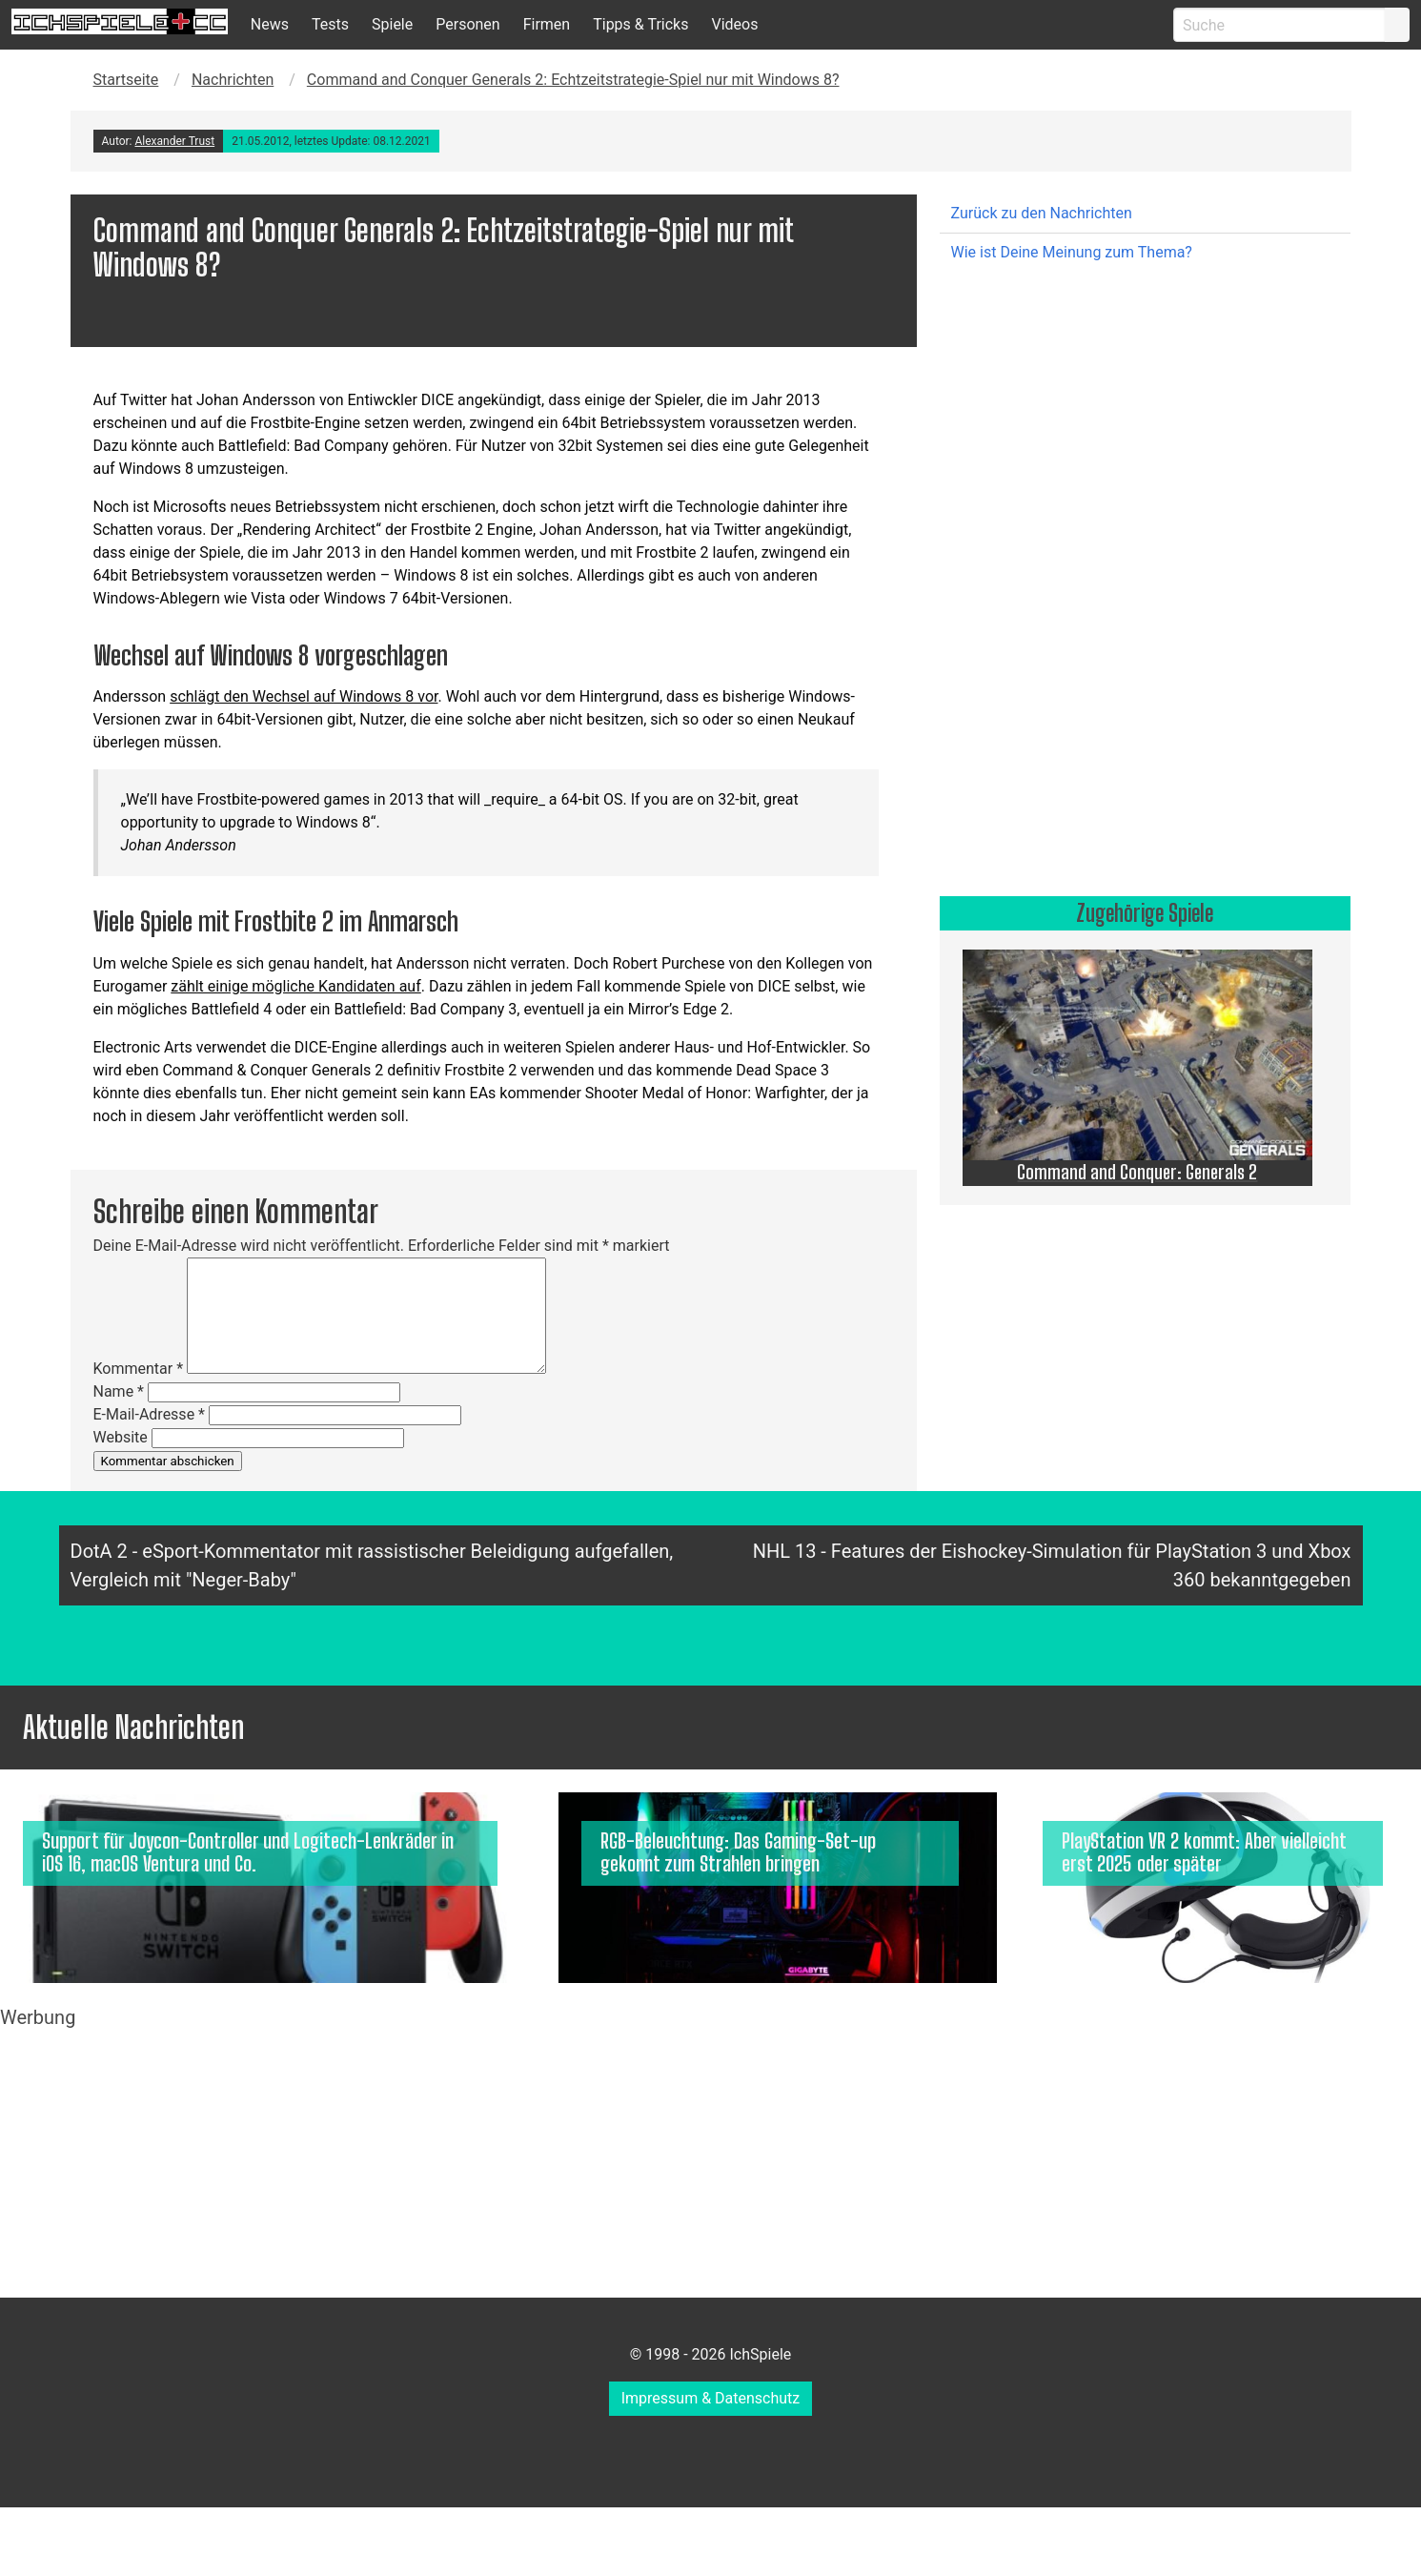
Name (119, 1391)
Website (120, 1437)
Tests (330, 24)
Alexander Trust (174, 141)
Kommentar (138, 1369)
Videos (734, 24)
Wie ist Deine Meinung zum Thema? (1071, 252)
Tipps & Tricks (640, 24)
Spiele (392, 24)
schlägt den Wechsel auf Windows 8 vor (303, 696)
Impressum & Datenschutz (711, 2398)
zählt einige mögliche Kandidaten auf (295, 986)
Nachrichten (233, 80)
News (270, 24)
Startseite (126, 80)
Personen (467, 24)
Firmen (547, 24)
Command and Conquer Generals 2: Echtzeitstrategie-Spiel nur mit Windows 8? (573, 80)
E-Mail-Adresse (149, 1414)
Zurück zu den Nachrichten (1041, 213)
